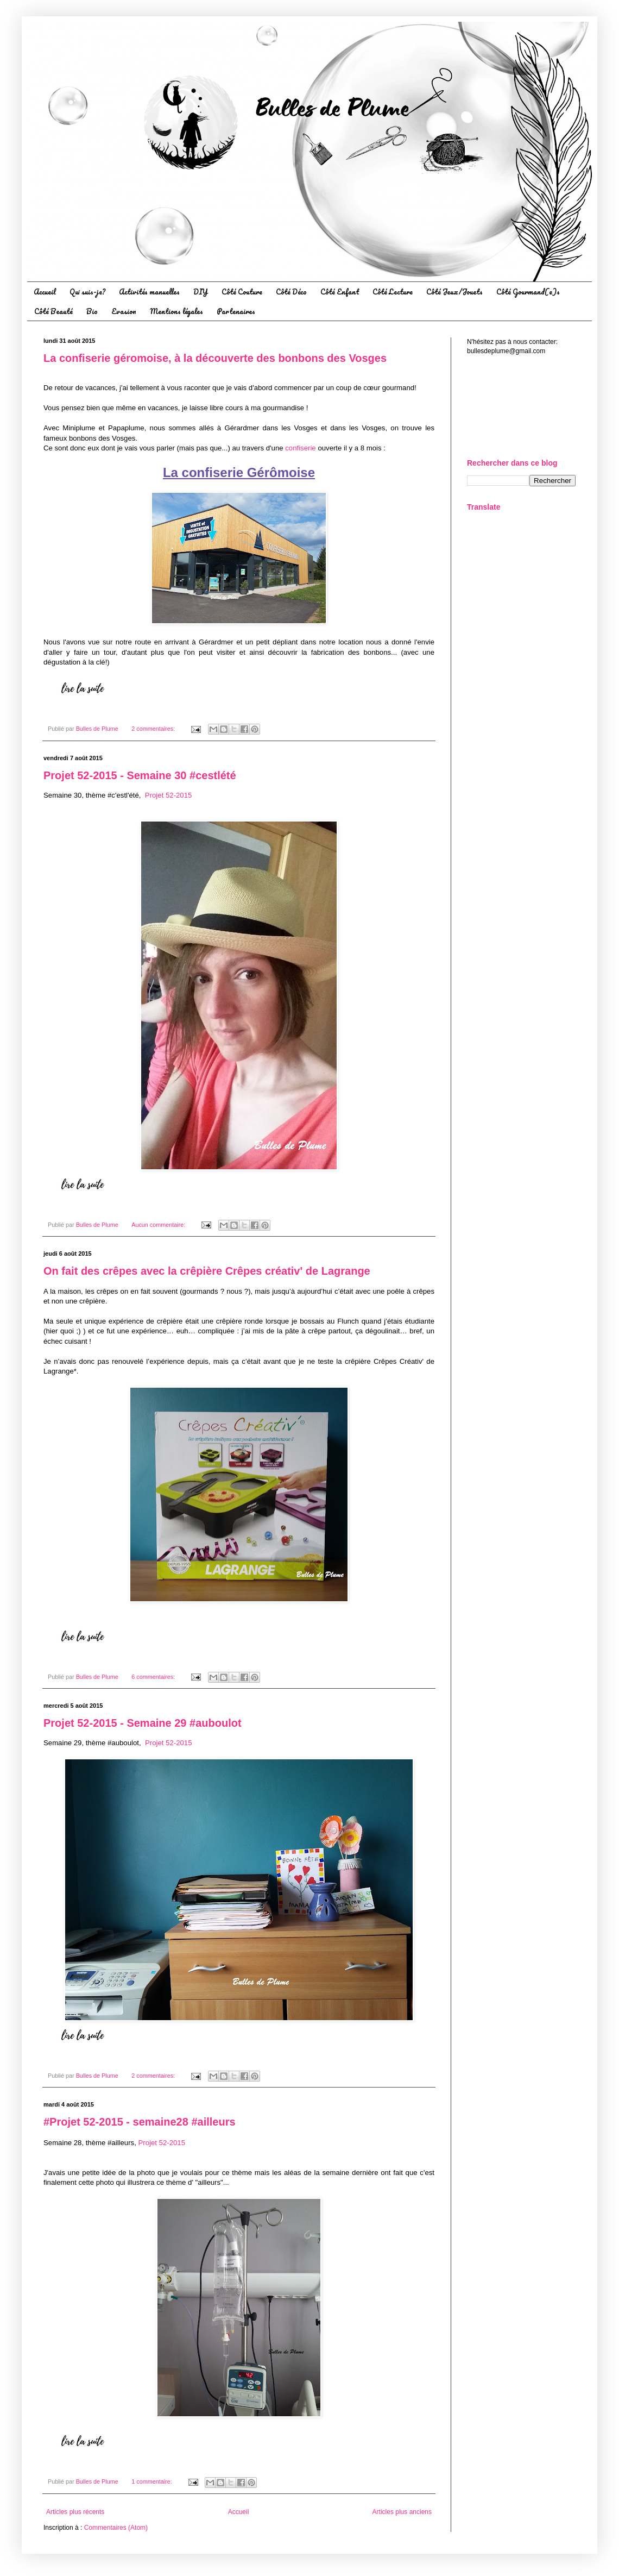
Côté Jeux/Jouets (454, 291)
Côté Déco (291, 291)
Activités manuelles (149, 291)
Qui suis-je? (87, 291)
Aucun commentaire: (159, 1224)
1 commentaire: (152, 2481)
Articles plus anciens (402, 2512)
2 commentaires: (153, 728)
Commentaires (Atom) (116, 2527)
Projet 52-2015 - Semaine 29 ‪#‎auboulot (142, 1723)
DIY (200, 291)
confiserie (301, 448)
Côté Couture (242, 291)
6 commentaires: (153, 1677)
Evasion (123, 311)
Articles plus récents (75, 2512)
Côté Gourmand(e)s (528, 291)
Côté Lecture (392, 291)
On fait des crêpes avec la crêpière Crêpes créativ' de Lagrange (206, 1271)
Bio (92, 311)
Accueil (45, 291)
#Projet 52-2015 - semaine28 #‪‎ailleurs (139, 2122)
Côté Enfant (339, 291)
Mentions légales (176, 311)
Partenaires (236, 311)
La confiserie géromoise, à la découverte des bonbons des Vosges (215, 358)
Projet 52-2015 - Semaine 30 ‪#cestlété (139, 775)
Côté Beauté (53, 311)
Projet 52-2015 (168, 795)
